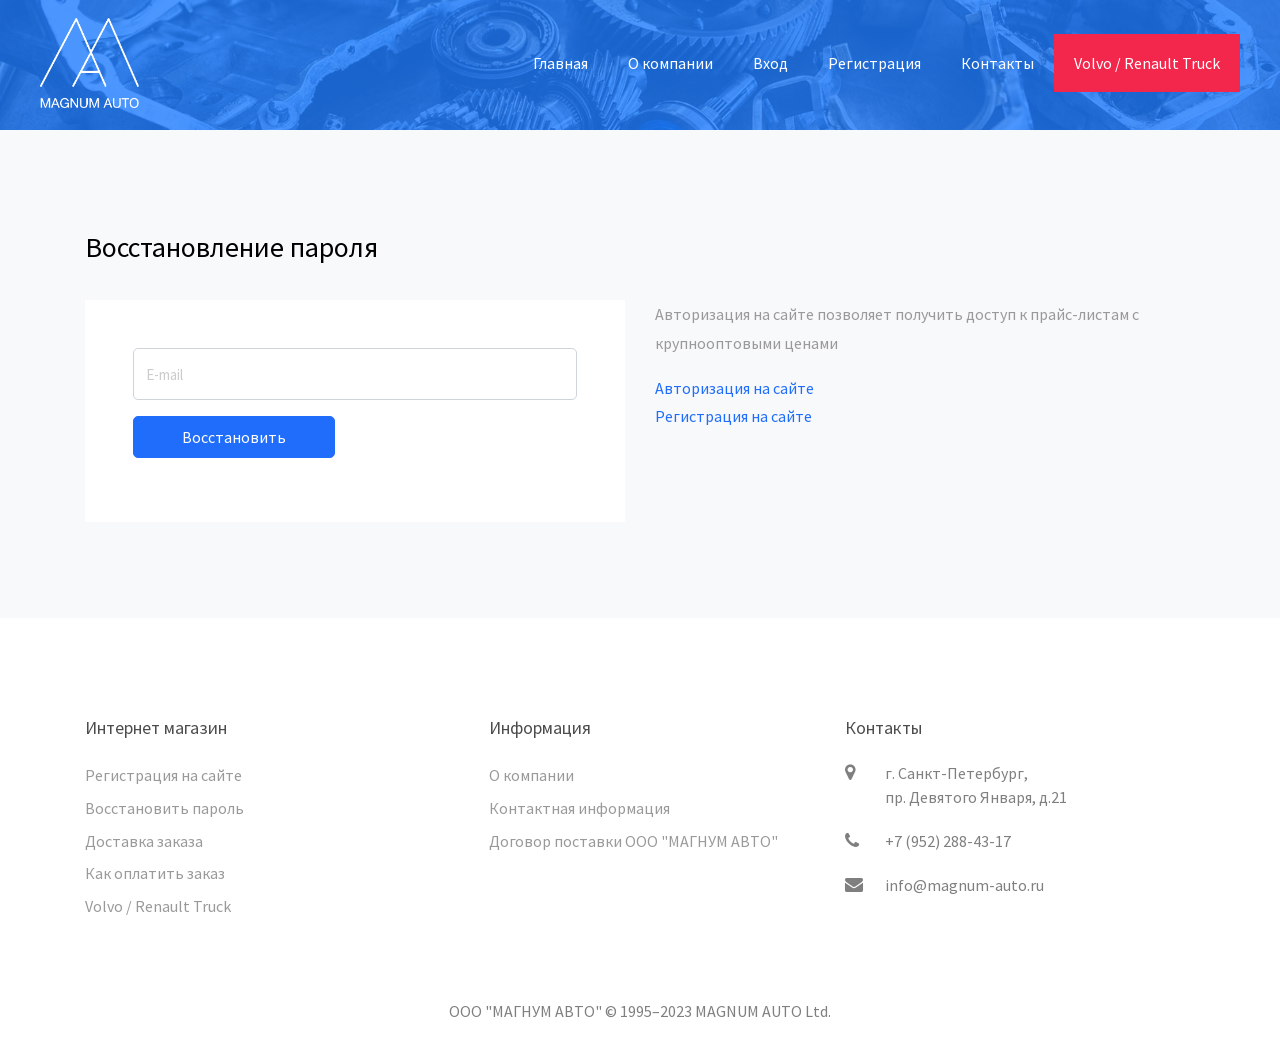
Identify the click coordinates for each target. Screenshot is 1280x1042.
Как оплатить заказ (155, 873)
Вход (770, 63)
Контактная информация (579, 808)
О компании (670, 63)
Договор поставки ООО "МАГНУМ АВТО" (633, 841)
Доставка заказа (144, 841)
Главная (560, 63)
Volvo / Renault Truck (1147, 63)
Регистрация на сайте (733, 416)
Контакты (997, 63)
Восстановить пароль (164, 808)
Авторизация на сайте (734, 388)
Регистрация (874, 63)
